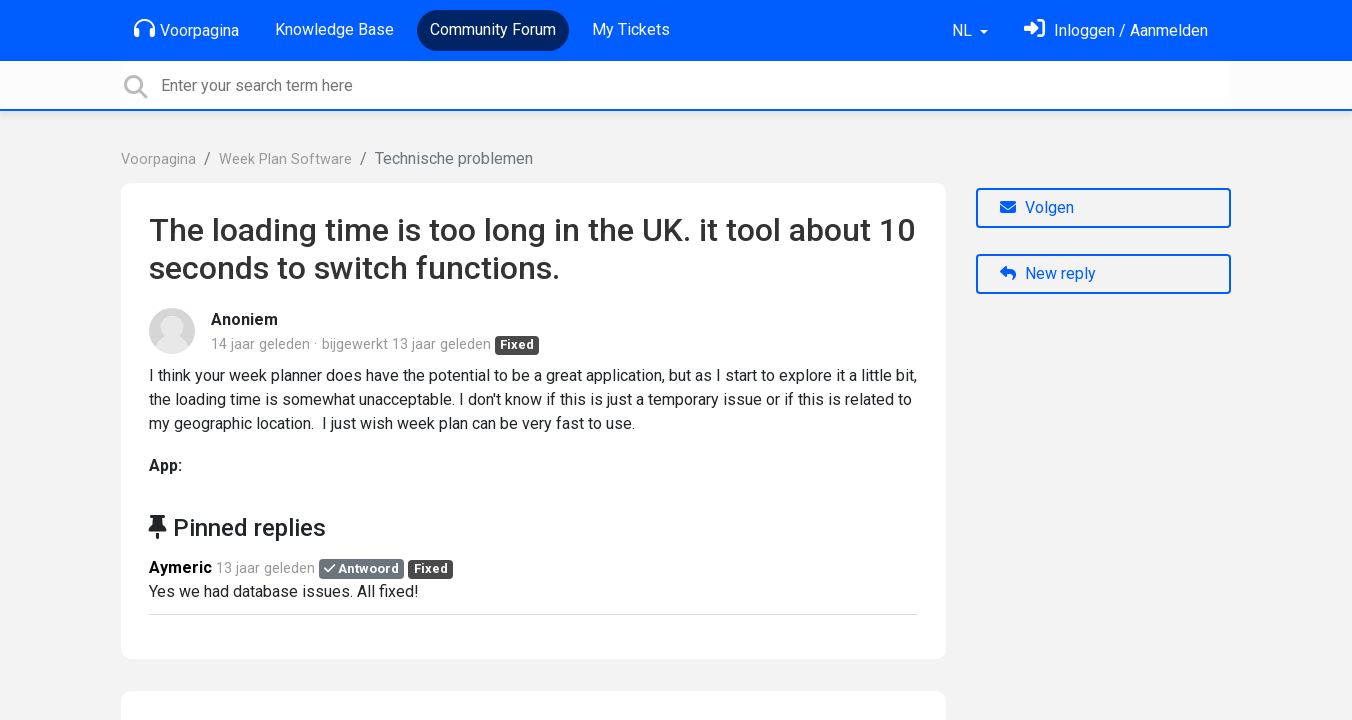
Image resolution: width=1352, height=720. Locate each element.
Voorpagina (186, 29)
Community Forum (493, 29)
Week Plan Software (285, 159)
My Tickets (631, 29)
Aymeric (180, 567)
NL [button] (964, 30)
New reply (1048, 273)
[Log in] (1116, 30)
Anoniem (244, 319)
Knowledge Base (334, 29)
